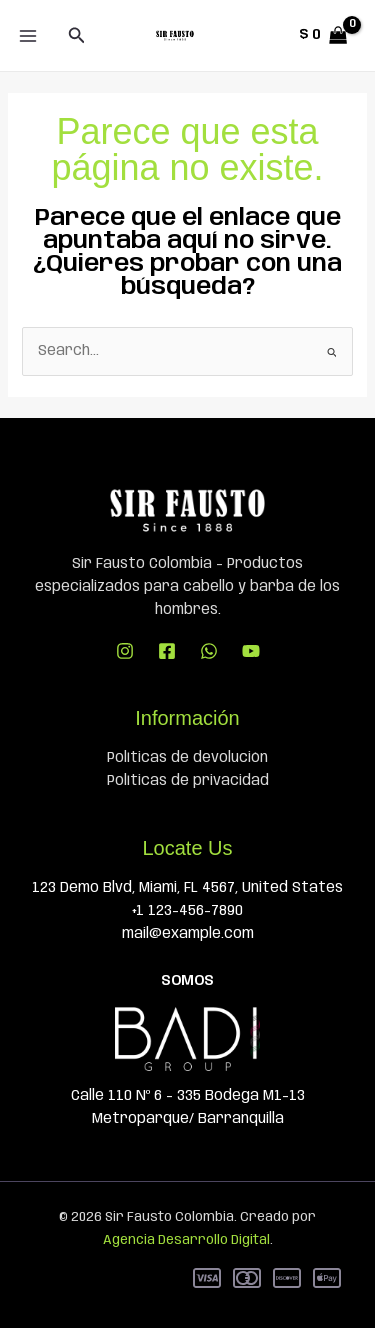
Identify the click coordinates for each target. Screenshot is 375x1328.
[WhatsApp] (209, 651)
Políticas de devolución (187, 758)
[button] (77, 35)
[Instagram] (125, 651)
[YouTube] (251, 651)
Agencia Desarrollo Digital (186, 1240)
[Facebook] (167, 651)
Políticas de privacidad (188, 781)
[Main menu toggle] (28, 36)
